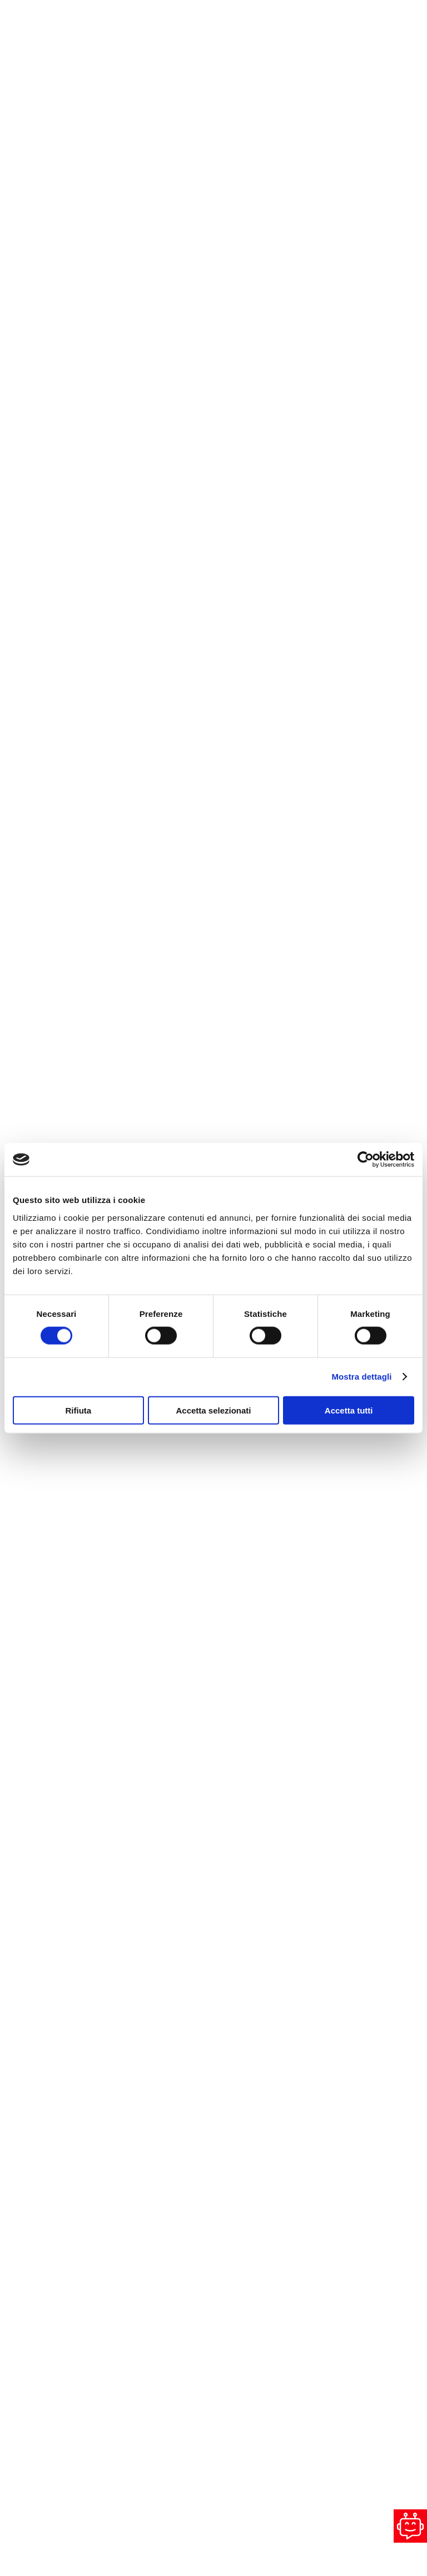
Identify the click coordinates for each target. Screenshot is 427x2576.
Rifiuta (78, 1410)
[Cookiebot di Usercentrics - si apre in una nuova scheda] (365, 1159)
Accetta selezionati (213, 1410)
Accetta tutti (349, 1410)
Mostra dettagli (361, 1376)
